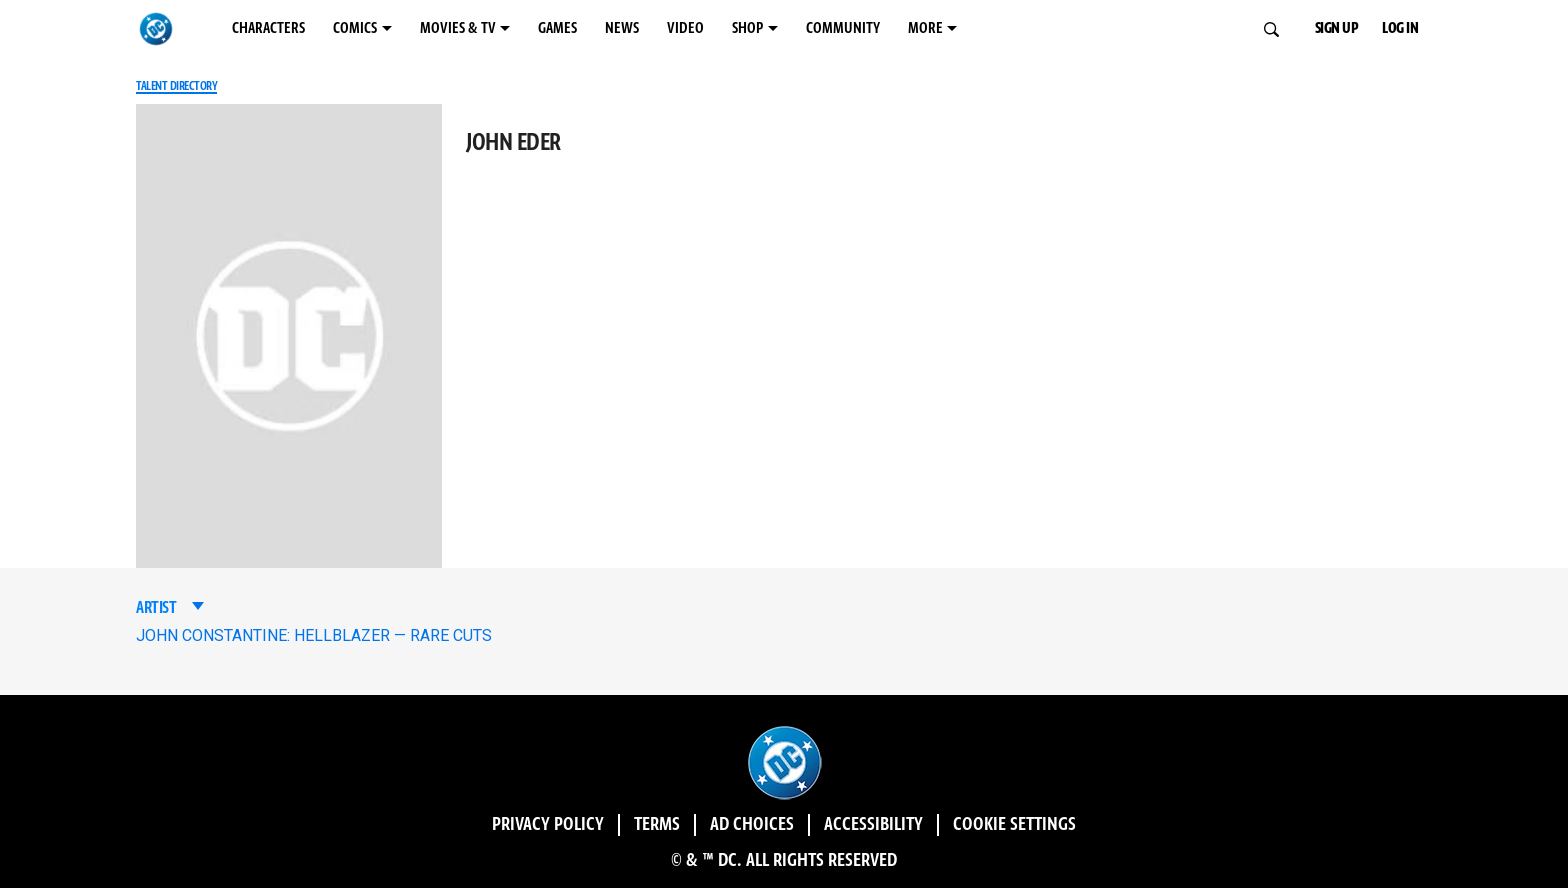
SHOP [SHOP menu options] (926, 29)
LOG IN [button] (1413, 29)
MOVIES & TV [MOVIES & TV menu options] (549, 29)
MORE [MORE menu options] (1159, 29)
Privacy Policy (444, 828)
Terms (599, 828)
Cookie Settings (1116, 828)
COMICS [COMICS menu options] (413, 29)
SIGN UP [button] (1323, 29)
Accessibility (909, 828)
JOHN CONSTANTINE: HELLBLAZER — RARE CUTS (314, 638)
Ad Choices (731, 828)
